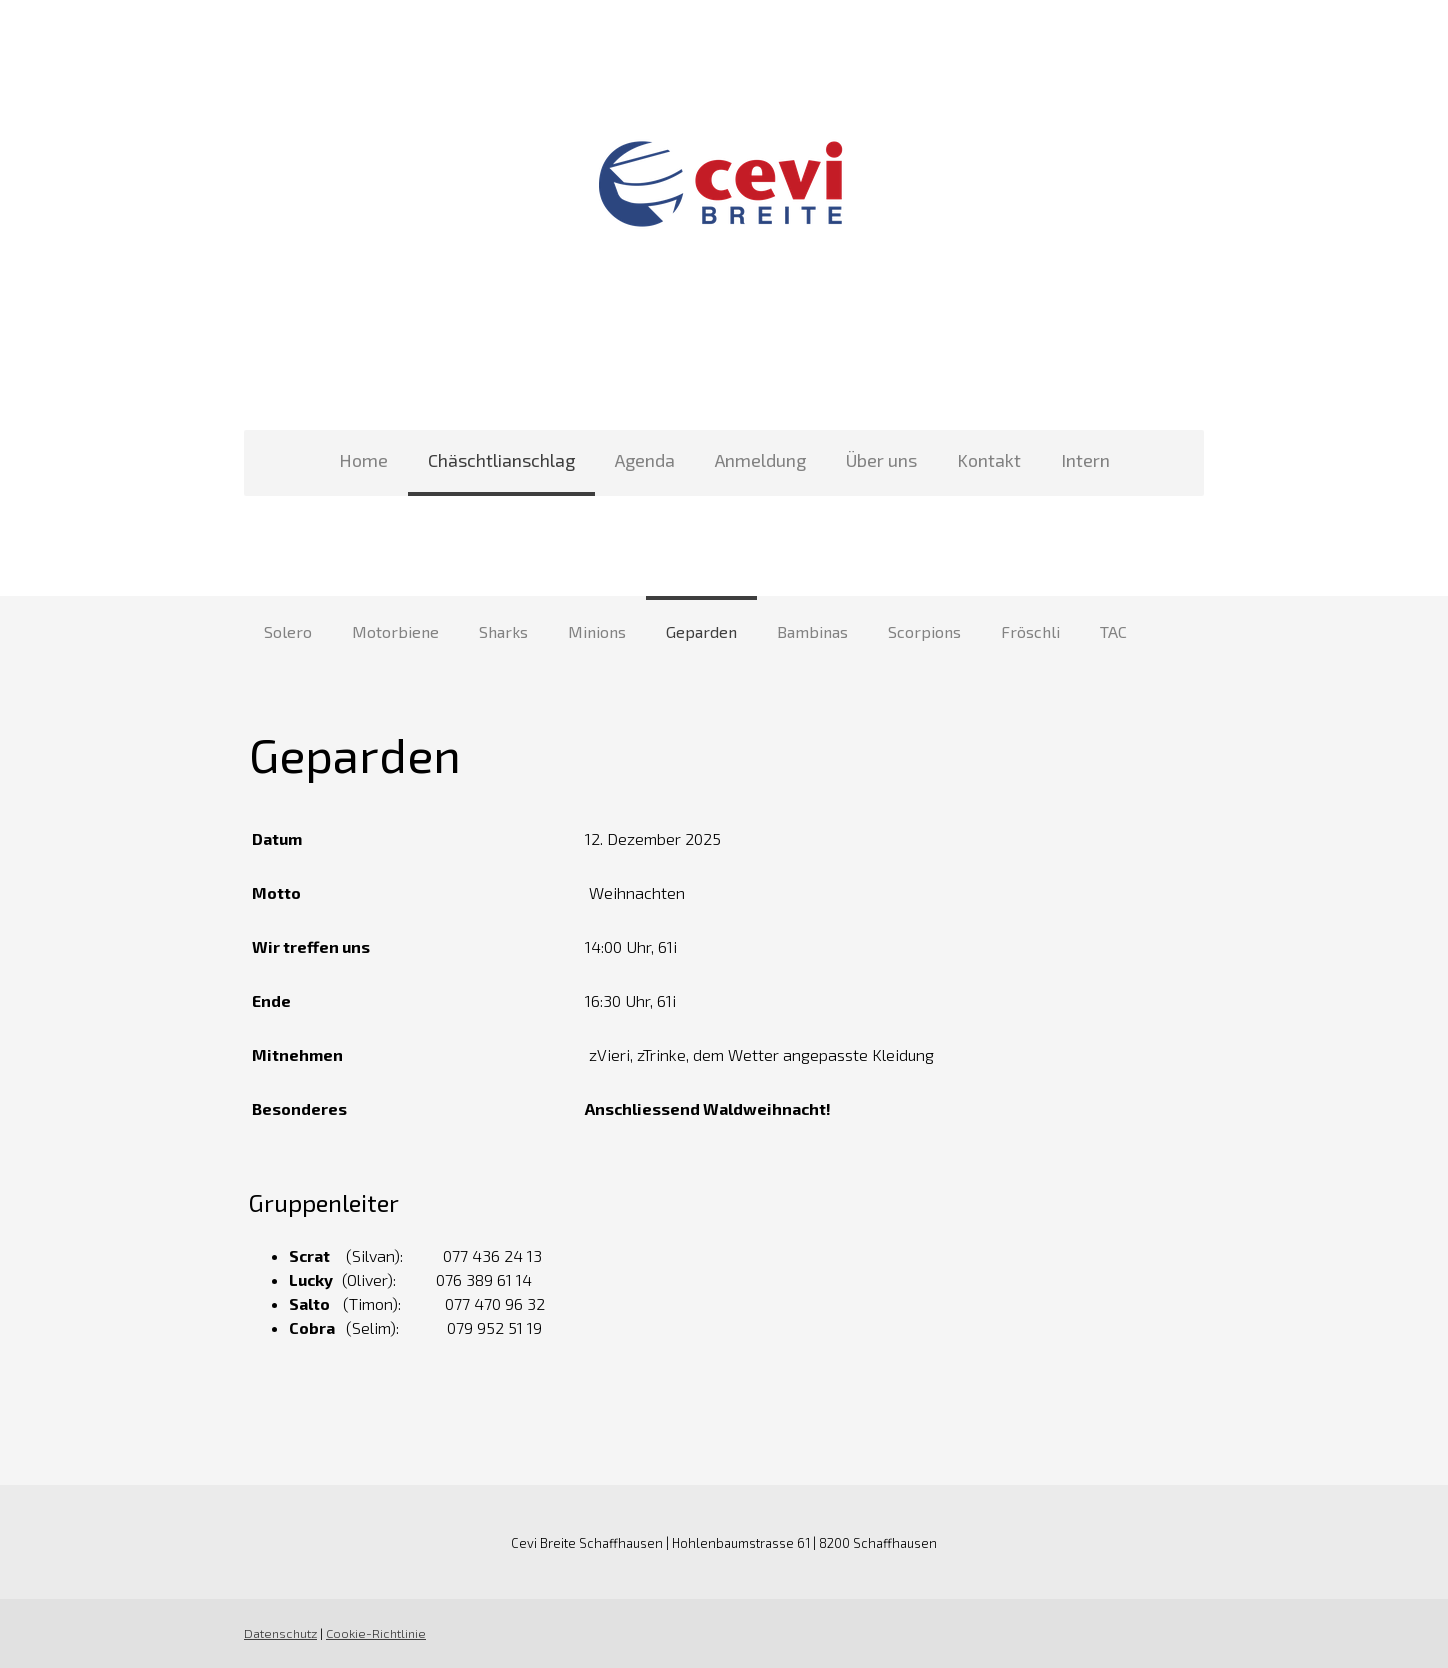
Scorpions (924, 631)
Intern (1085, 460)
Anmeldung (760, 460)
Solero (288, 631)
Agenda (645, 460)
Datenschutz (280, 1633)
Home (363, 460)
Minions (597, 631)
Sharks (503, 631)
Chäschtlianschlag (501, 460)
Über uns (881, 460)
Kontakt (989, 460)
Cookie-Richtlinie (376, 1633)
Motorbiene (395, 631)
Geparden (701, 631)
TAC (1113, 631)
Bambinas (812, 631)
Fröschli (1030, 631)
